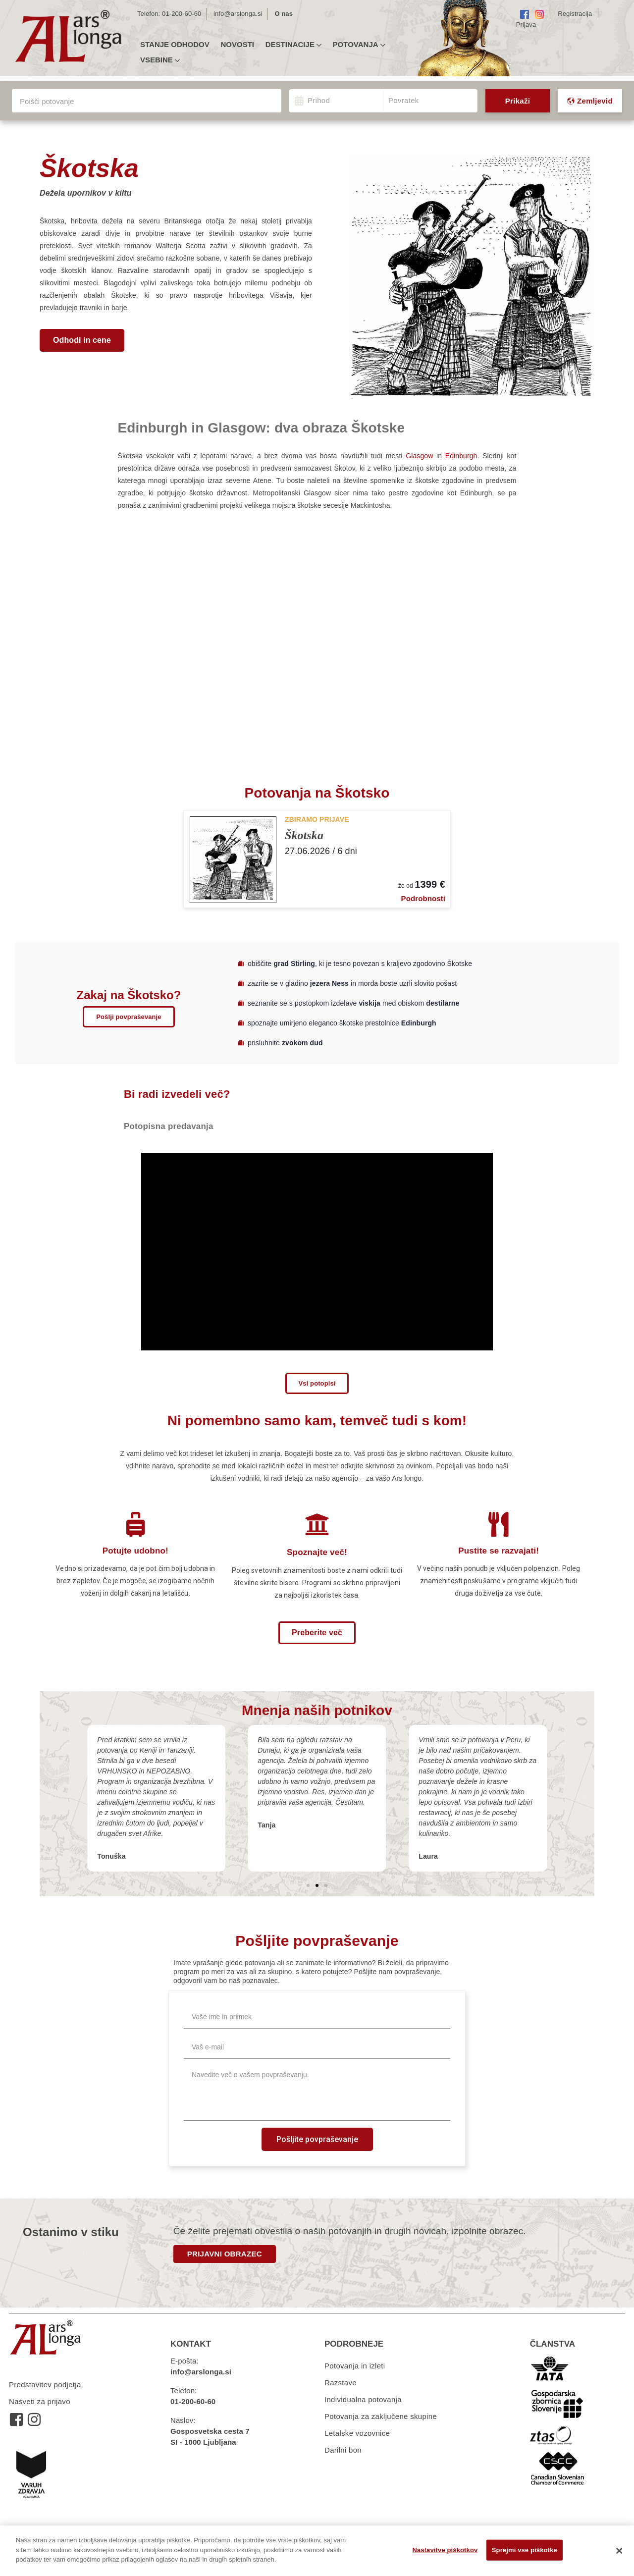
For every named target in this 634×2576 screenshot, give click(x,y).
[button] (82, 340)
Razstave (340, 2382)
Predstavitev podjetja (45, 2384)
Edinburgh (461, 456)
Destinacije (293, 45)
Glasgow (419, 456)
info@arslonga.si (238, 13)
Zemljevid (590, 101)
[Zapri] (619, 2550)
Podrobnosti (423, 898)
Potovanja (359, 45)
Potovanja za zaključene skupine (380, 2416)
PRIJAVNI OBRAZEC (224, 2254)
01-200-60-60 (181, 13)
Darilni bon (343, 2450)
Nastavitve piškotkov (444, 2550)
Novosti (237, 45)
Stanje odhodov (175, 45)
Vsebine (160, 60)
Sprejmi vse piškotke (524, 2550)
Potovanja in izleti (354, 2365)
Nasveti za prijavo (39, 2401)
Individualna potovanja (363, 2399)
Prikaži (517, 101)
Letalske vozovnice (357, 2433)
